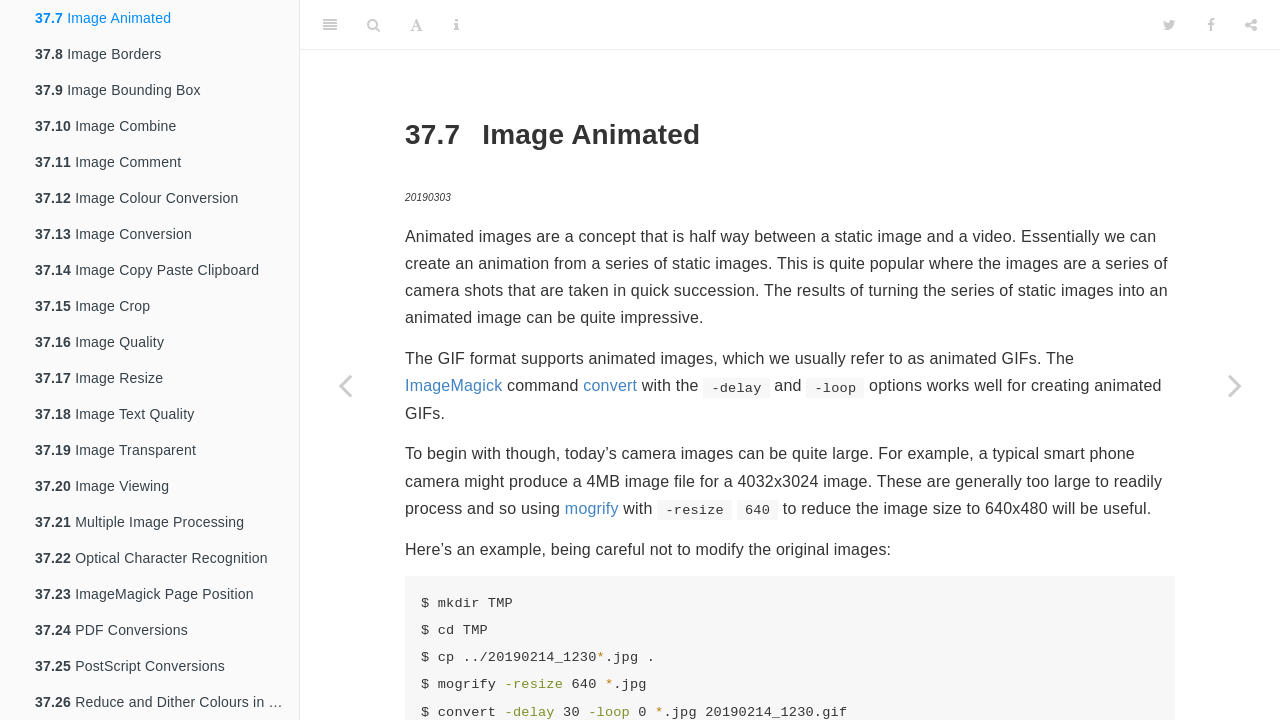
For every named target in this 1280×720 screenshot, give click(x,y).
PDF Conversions (111, 630)
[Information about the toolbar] (456, 25)
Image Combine (106, 126)
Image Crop (92, 306)
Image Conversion (113, 234)
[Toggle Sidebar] (330, 25)
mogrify (592, 508)
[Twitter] (1169, 25)
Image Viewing (102, 486)
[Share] (1251, 25)
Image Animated (103, 18)
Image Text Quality (114, 414)
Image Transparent (115, 450)
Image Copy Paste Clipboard (147, 270)
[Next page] (1235, 385)
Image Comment (108, 162)
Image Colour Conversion (136, 198)
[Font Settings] (416, 25)
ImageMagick (453, 385)
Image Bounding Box (118, 90)
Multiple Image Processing (139, 522)
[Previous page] (345, 385)
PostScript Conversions (130, 666)
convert (610, 385)
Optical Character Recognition (151, 558)
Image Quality (99, 342)
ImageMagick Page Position (144, 594)
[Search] (373, 25)
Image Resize (99, 378)
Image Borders (98, 54)
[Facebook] (1211, 25)
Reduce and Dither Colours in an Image (167, 702)
